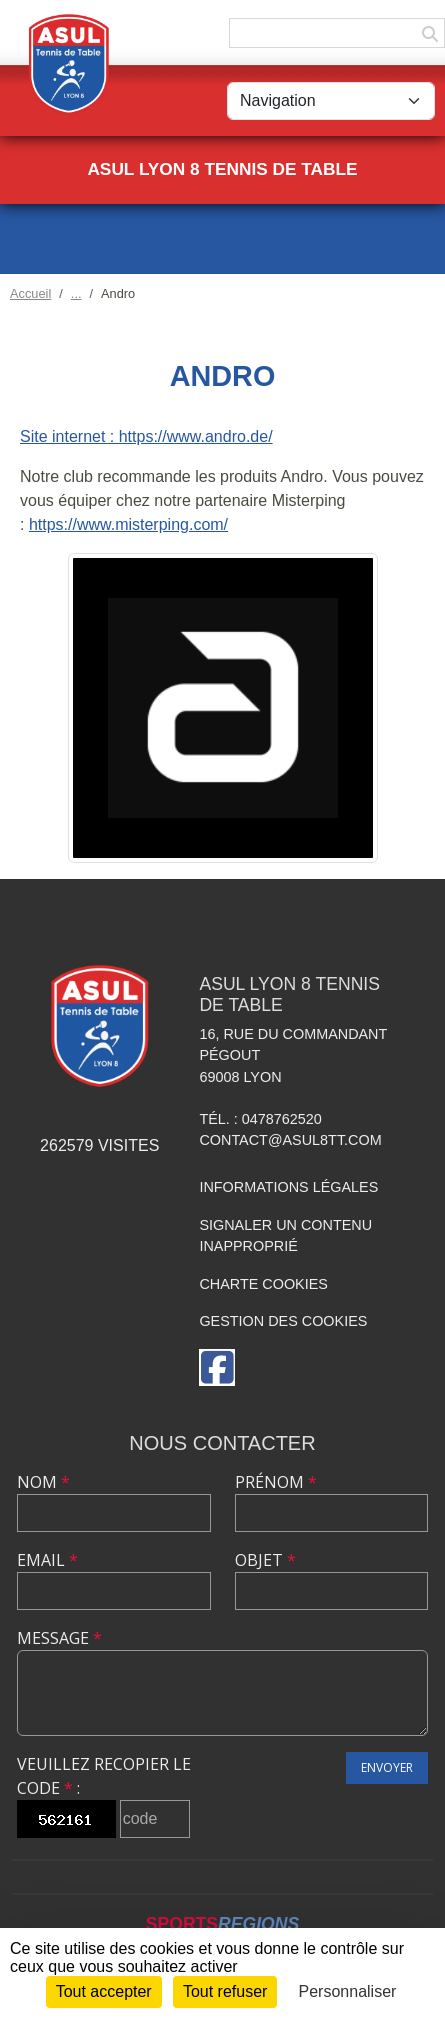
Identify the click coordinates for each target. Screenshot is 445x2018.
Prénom (276, 1482)
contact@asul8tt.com (290, 1140)
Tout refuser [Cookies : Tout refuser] (225, 1991)
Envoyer (387, 1767)
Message (59, 1638)
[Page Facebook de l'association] (217, 1367)
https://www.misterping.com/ (128, 524)
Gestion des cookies (283, 1321)
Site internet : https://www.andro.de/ (146, 436)
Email (47, 1560)
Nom (43, 1482)
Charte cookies (263, 1284)
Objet (265, 1560)
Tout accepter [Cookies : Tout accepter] (104, 1991)
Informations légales (288, 1187)
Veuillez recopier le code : (104, 1776)
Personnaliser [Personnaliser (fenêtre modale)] (348, 1991)
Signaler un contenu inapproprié (285, 1236)
